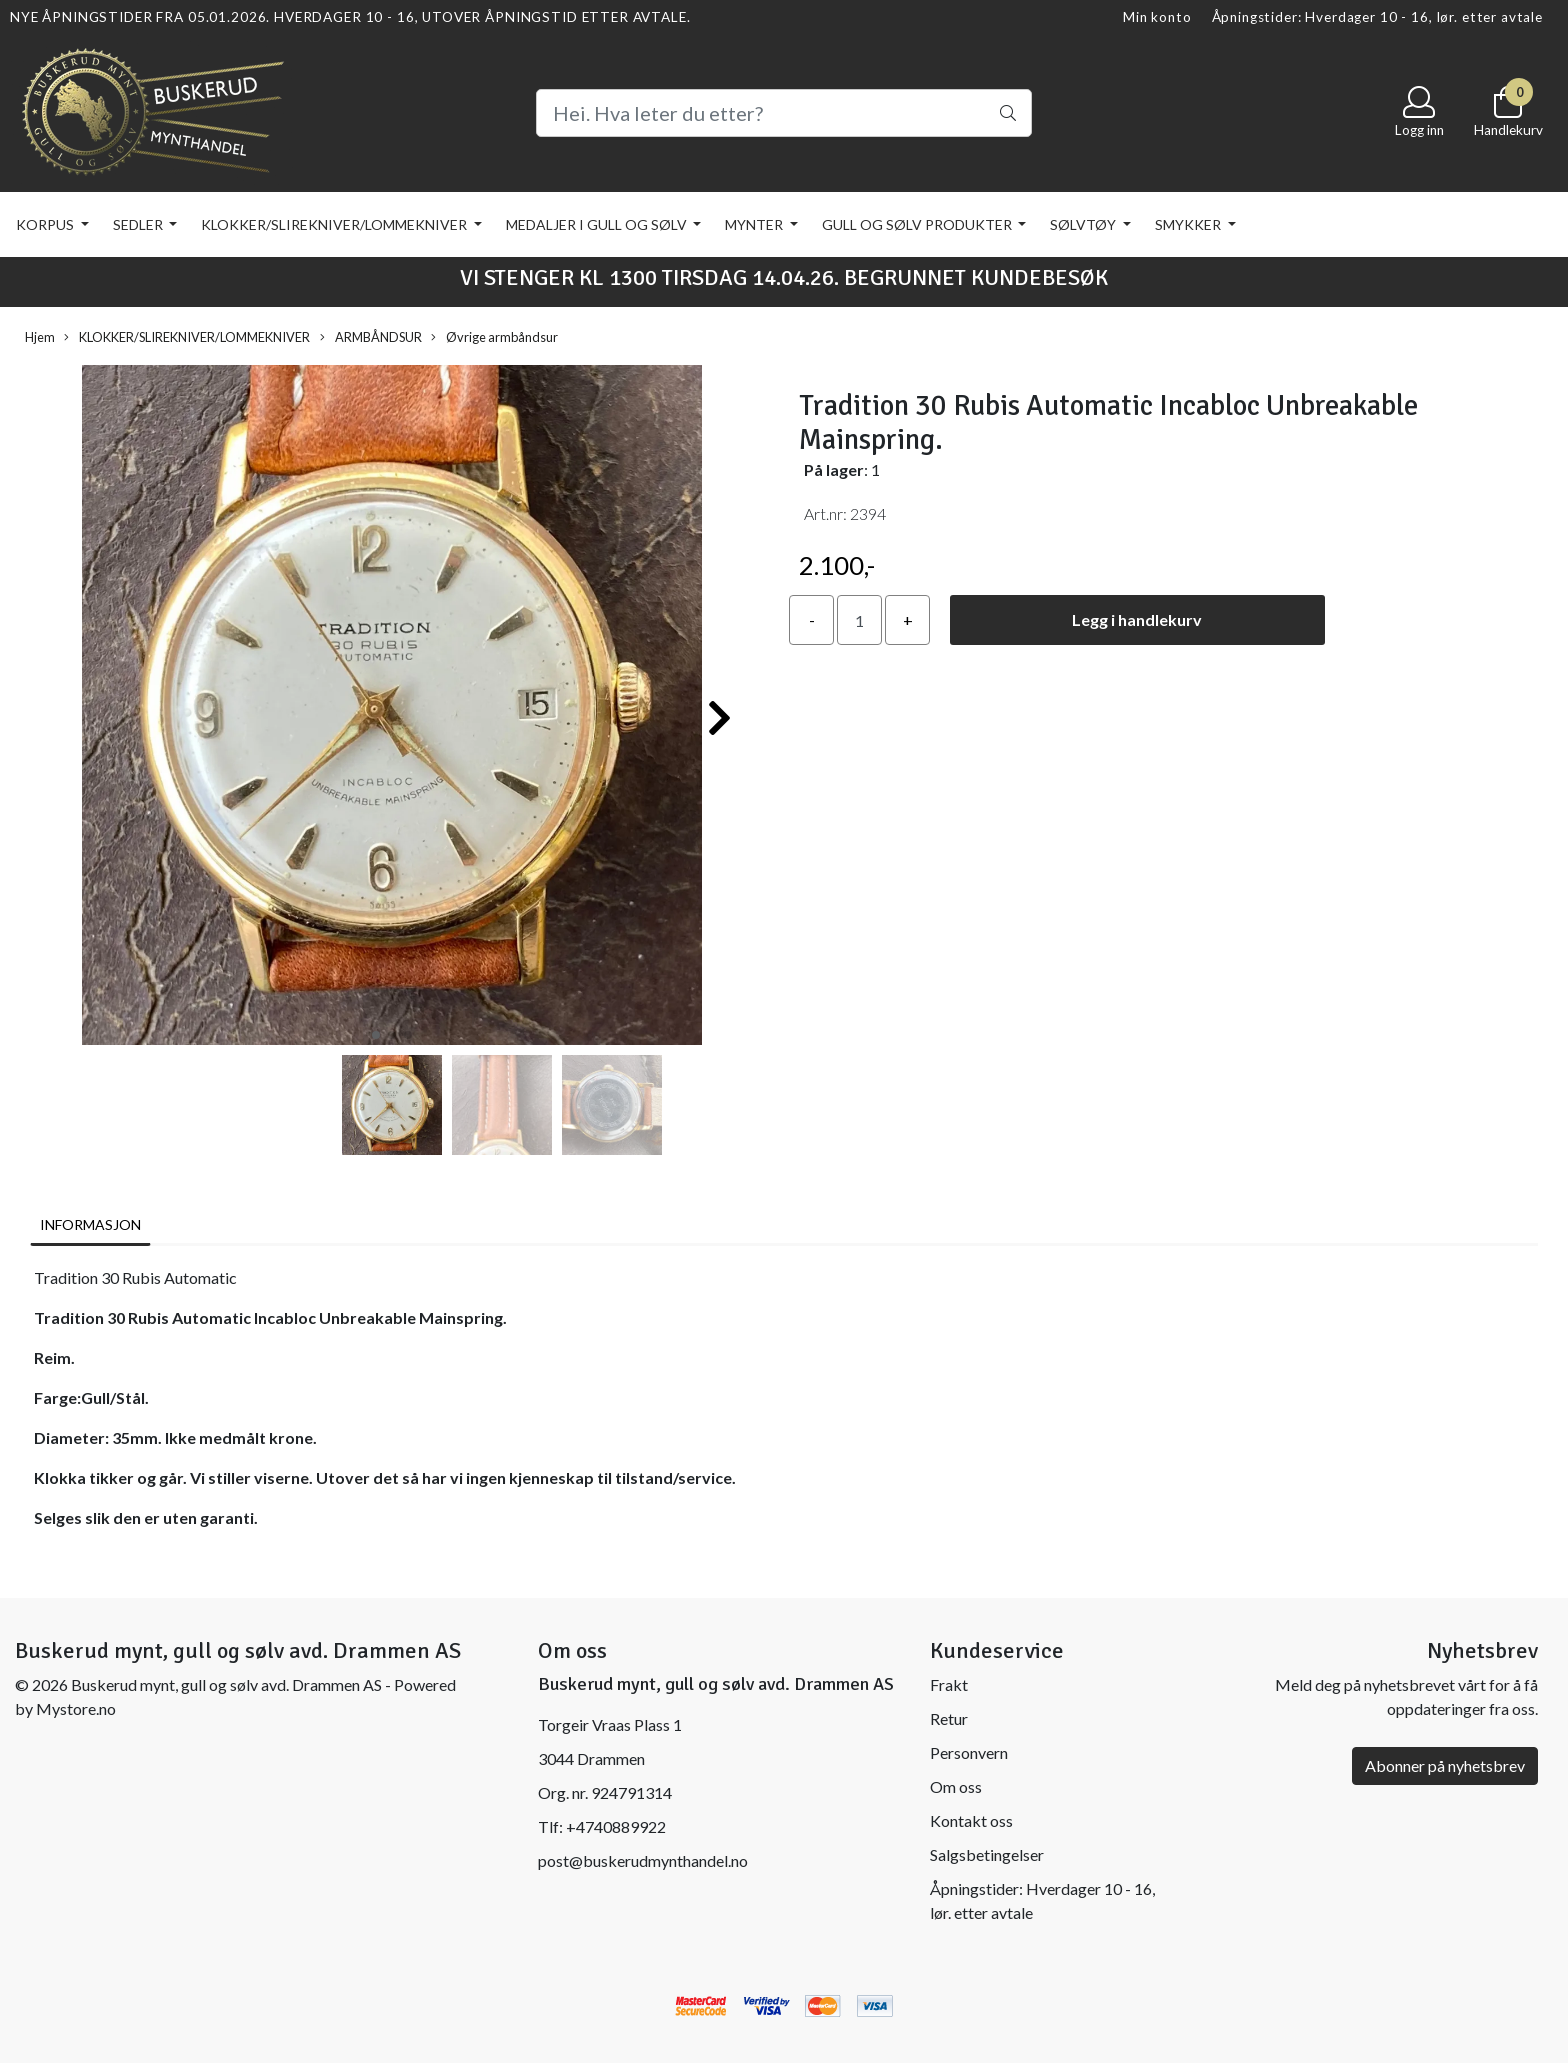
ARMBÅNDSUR (371, 337)
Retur (949, 1718)
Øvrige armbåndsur (494, 337)
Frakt (949, 1684)
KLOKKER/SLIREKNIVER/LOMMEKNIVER (335, 224)
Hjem (40, 337)
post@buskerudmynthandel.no (643, 1860)
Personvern (969, 1752)
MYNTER (755, 224)
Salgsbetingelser (987, 1854)
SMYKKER (1189, 224)
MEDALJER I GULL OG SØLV (598, 224)
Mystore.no (76, 1708)
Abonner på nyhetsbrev (1445, 1765)
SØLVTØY (1084, 224)
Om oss (956, 1786)
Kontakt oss (971, 1820)
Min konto (1157, 17)
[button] (376, 1035)
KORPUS (46, 224)
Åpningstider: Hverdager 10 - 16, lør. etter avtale (1378, 17)
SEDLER (139, 224)
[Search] (784, 113)
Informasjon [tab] (90, 1224)
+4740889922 (616, 1826)
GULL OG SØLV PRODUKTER (918, 224)
